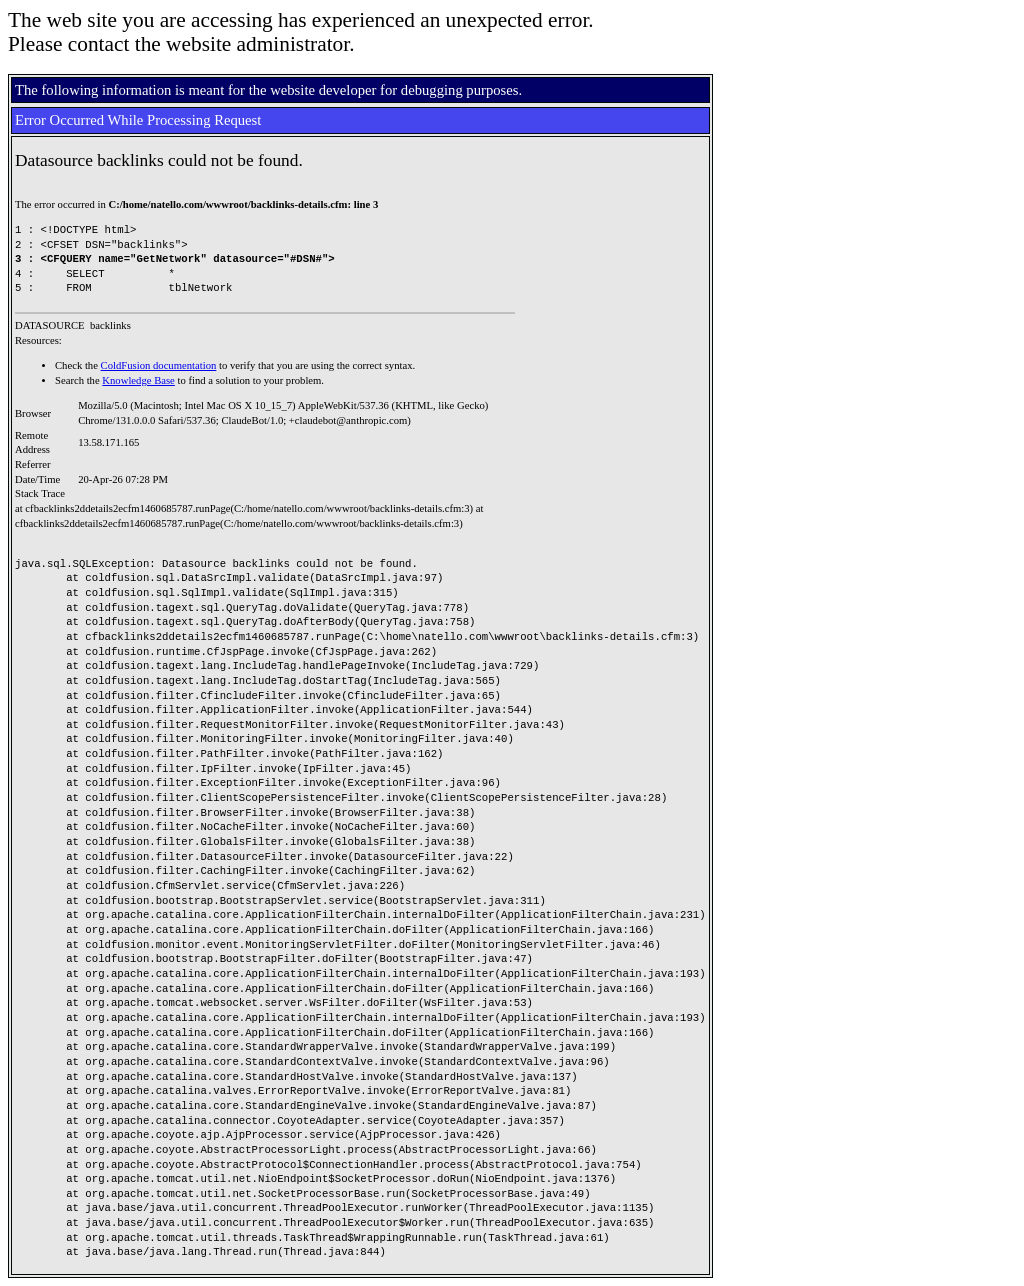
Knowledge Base (138, 380)
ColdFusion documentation (159, 365)
